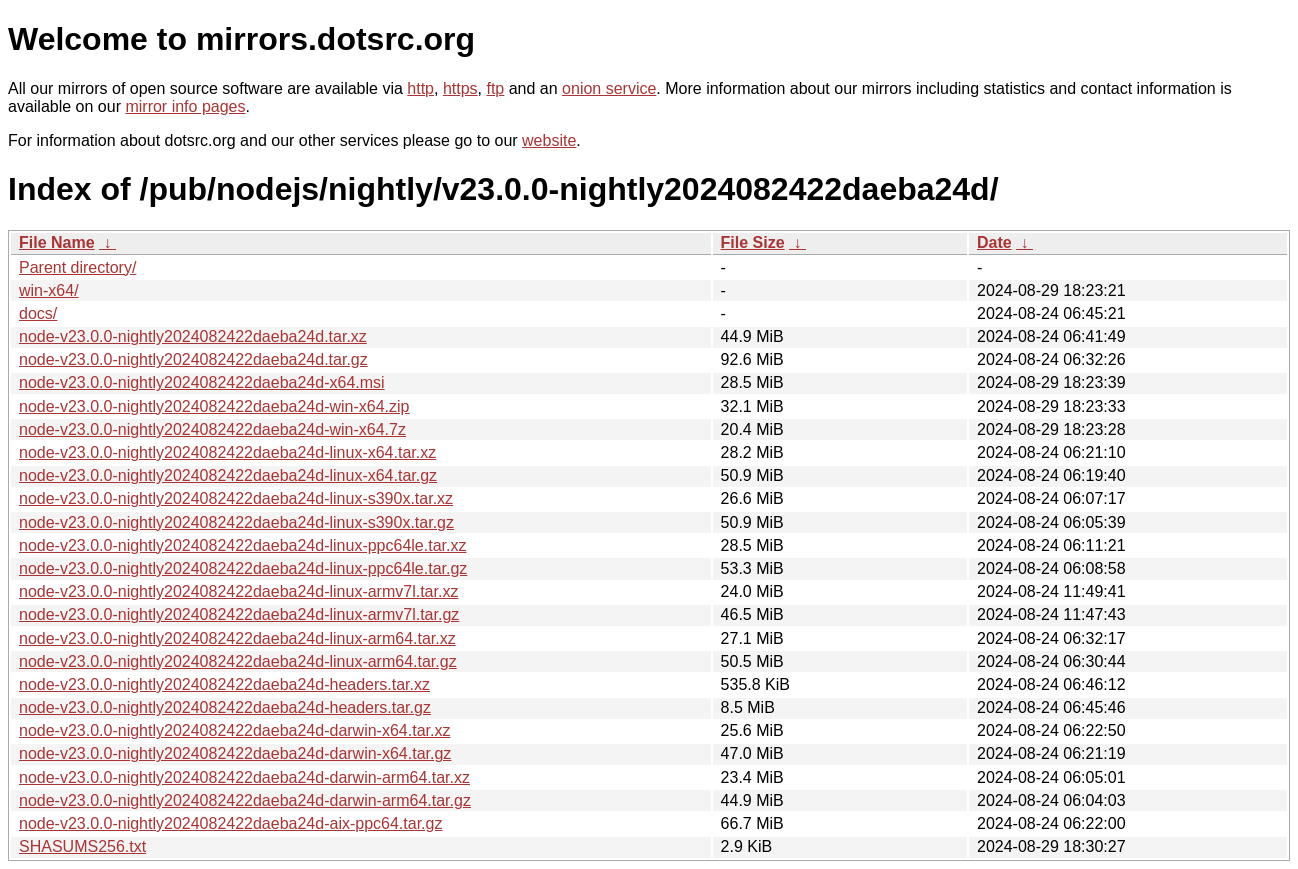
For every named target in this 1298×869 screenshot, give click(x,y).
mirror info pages (185, 106)
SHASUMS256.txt (82, 846)
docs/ (38, 313)
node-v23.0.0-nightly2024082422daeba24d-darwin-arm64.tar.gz (245, 800)
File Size (753, 242)
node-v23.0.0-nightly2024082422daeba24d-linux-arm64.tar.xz (237, 638)
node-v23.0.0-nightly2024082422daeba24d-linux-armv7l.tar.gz (239, 614)
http (420, 88)
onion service (609, 88)
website (549, 140)
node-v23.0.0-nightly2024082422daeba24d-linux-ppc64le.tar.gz (243, 568)
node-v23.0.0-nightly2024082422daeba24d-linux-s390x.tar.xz (236, 498)
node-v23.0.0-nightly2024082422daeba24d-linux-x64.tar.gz (228, 475)
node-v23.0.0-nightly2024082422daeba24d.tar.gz (193, 359)
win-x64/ (49, 290)
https (460, 88)
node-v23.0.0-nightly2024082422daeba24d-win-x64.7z (212, 429)
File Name (57, 242)
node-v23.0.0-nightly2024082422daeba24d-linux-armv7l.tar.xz (238, 591)
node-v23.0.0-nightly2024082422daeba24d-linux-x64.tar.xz (227, 452)
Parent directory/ (77, 267)
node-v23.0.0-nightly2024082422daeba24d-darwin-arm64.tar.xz (244, 777)
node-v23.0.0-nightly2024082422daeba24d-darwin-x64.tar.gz (235, 753)
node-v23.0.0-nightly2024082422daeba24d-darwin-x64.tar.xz (234, 730)
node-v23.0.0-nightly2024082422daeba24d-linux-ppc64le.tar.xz (242, 545)
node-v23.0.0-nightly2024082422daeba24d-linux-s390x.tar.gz (236, 522)
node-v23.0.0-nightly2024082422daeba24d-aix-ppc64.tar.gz (230, 823)
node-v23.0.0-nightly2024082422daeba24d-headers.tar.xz (224, 684)
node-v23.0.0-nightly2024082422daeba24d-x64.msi (202, 382)
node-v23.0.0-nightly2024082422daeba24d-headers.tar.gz (225, 707)
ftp (495, 88)
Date (994, 242)
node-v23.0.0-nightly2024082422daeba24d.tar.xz (193, 336)
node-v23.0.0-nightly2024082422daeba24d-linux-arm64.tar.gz (238, 661)
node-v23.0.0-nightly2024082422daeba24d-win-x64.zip (214, 406)
